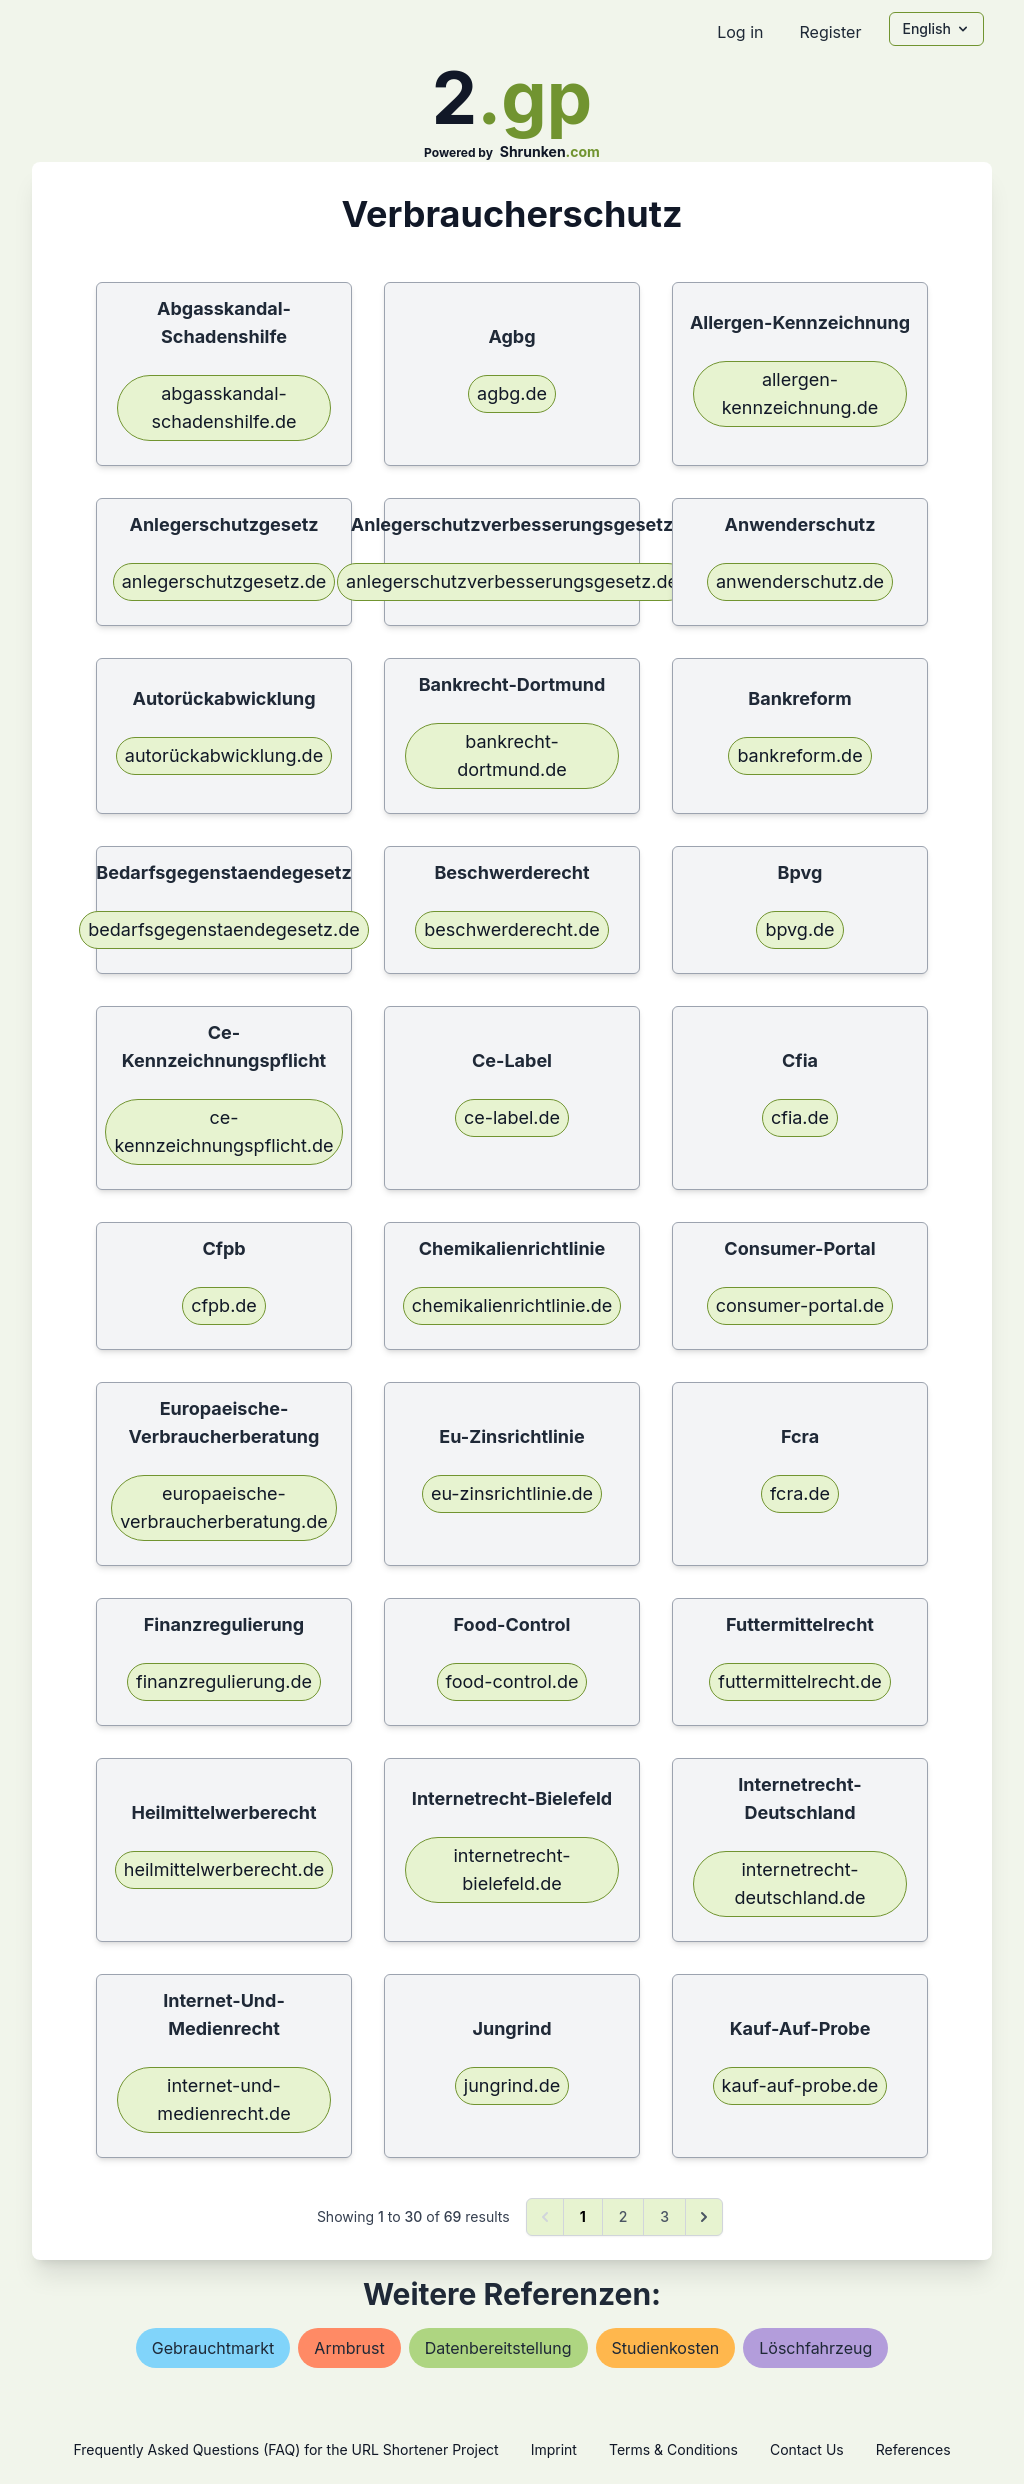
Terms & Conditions (673, 2449)
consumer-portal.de (800, 1305)
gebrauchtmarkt (213, 2348)
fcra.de (800, 1493)
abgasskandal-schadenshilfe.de (224, 407)
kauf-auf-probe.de (800, 2085)
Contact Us (807, 2449)
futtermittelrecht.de (800, 1681)
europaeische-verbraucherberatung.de (224, 1507)
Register (830, 32)
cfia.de (800, 1117)
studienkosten (666, 2348)
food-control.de (512, 1681)
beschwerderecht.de (511, 929)
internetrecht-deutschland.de (799, 1883)
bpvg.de (799, 929)
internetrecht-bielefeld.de (512, 1869)
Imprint (554, 2449)
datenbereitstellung (498, 2348)
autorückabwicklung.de (224, 755)
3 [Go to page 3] (664, 2216)
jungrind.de (512, 2085)
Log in (740, 32)
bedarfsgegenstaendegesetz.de (223, 929)
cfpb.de (224, 1305)
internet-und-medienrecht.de (223, 2099)
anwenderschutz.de (800, 581)
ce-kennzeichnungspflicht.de (223, 1131)
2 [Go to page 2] (623, 2216)
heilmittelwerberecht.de (224, 1869)
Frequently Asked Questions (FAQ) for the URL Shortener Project (285, 2449)
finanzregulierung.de (224, 1681)
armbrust (349, 2348)
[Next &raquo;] (704, 2217)
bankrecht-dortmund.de (512, 755)
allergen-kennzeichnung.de (800, 393)
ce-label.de (512, 1117)
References (913, 2449)
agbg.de (512, 393)
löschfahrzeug (815, 2348)
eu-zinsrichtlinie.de (512, 1493)
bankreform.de (799, 755)
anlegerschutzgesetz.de (224, 581)
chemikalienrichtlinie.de (512, 1305)
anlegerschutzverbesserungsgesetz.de (512, 581)
